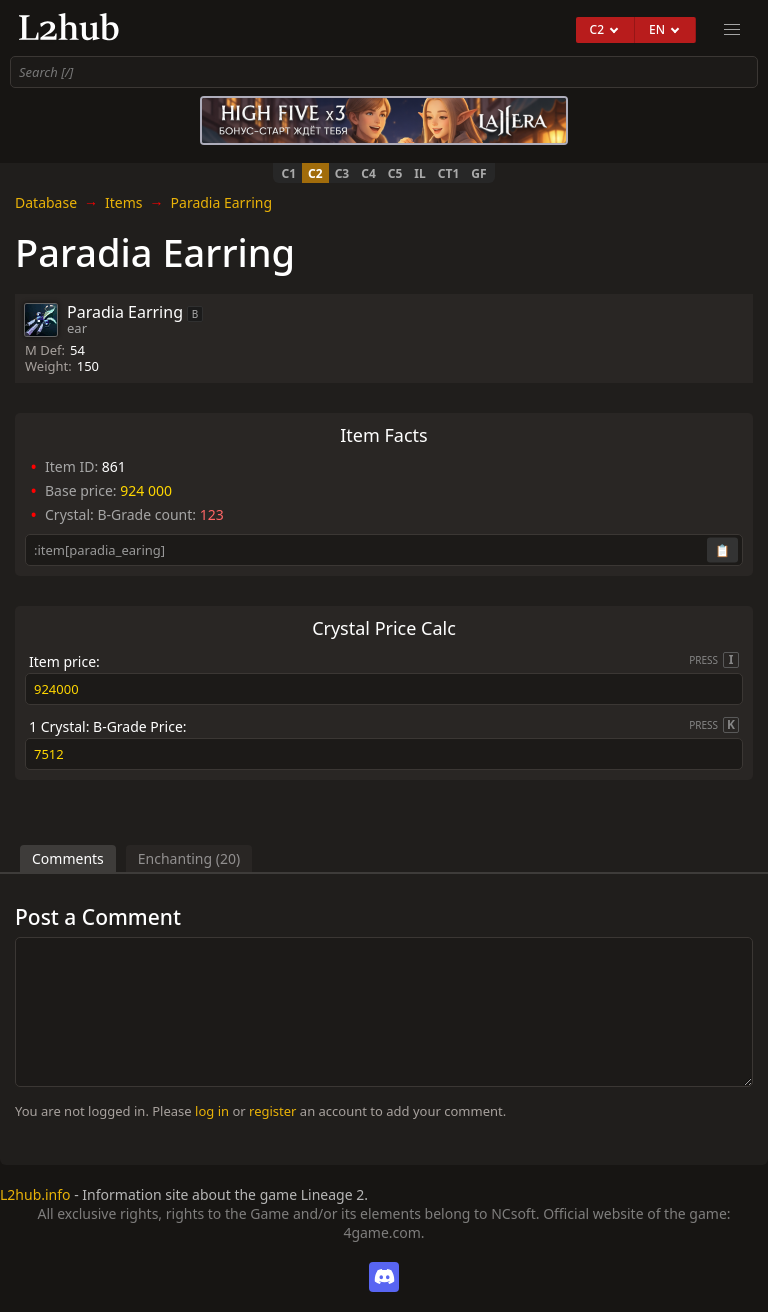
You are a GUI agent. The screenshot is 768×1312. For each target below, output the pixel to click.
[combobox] (384, 72)
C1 (288, 173)
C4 (368, 173)
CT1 (449, 173)
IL (419, 173)
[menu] (732, 30)
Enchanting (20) (189, 858)
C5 (395, 173)
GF (478, 173)
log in (212, 1111)
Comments (68, 858)
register (272, 1111)
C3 (342, 173)
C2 (315, 173)
